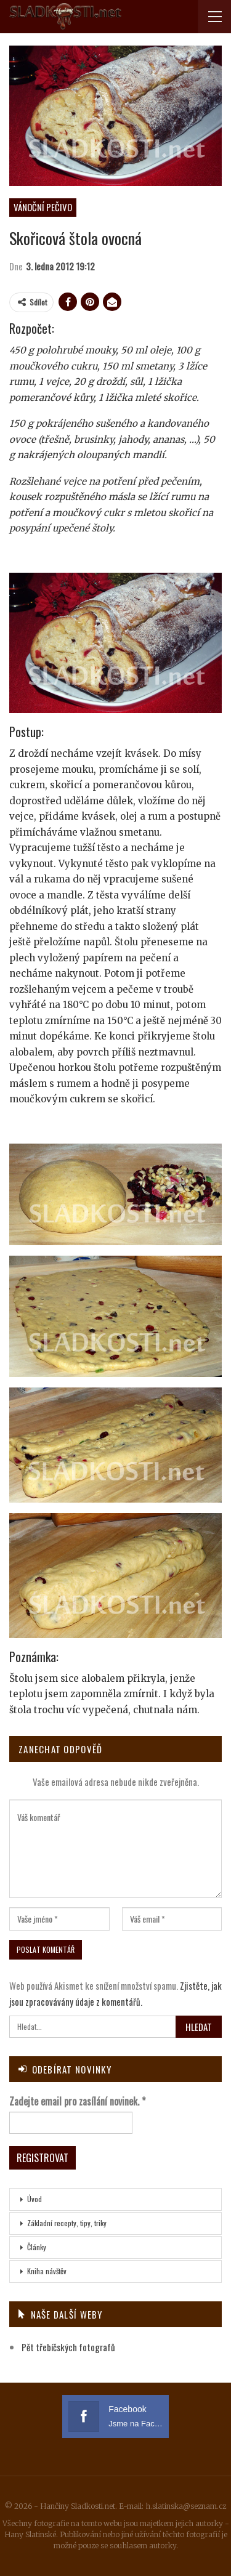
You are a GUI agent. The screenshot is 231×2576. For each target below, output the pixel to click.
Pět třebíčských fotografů (68, 2347)
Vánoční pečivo (43, 207)
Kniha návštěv (47, 2271)
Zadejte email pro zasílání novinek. (77, 2101)
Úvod (34, 2199)
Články (36, 2247)
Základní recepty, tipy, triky (67, 2223)
